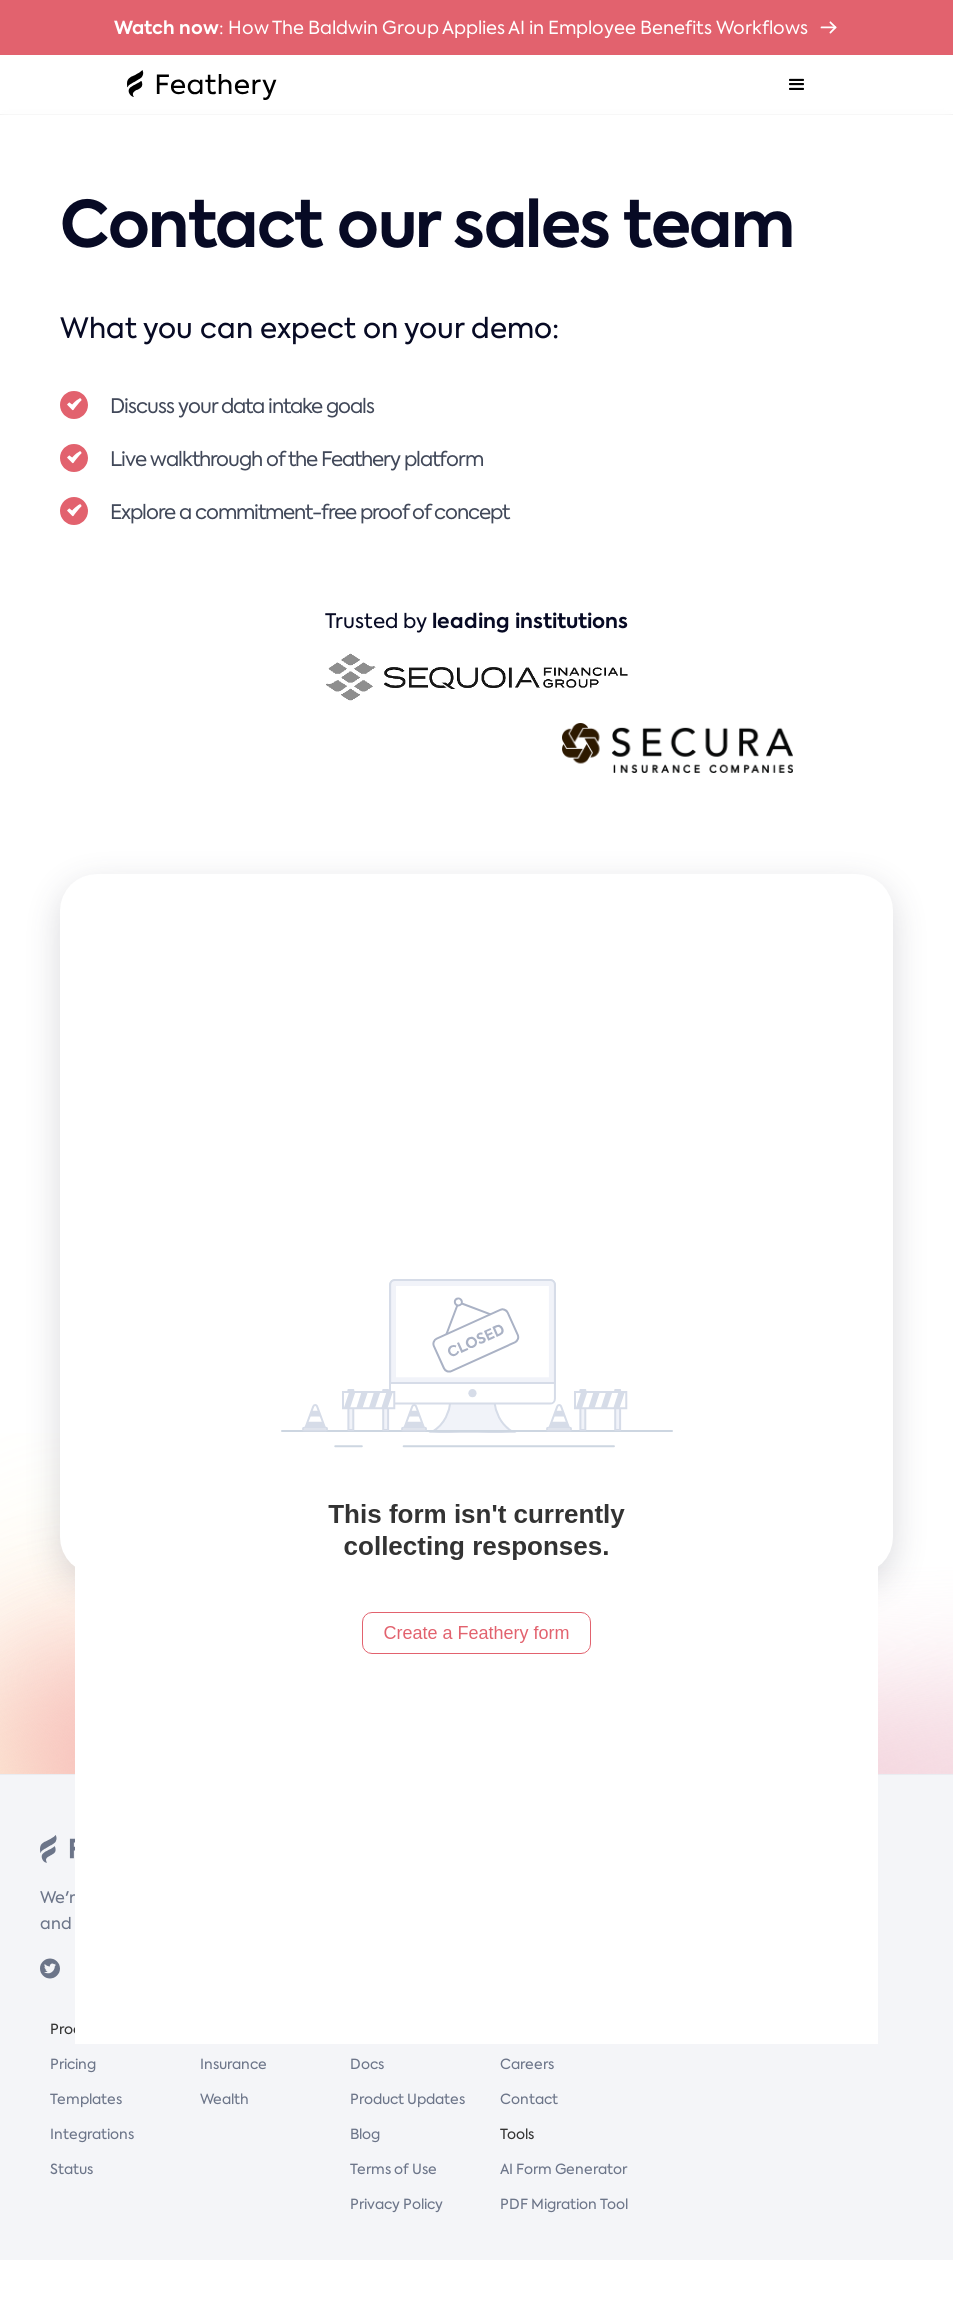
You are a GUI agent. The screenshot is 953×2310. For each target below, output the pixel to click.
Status (71, 2169)
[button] (797, 85)
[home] (202, 85)
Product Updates (407, 2099)
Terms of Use (393, 2169)
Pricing (73, 2064)
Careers (527, 2064)
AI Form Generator (563, 2169)
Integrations (92, 2134)
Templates (86, 2099)
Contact (529, 2099)
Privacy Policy (396, 2204)
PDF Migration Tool (564, 2204)
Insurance (233, 2064)
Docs (367, 2064)
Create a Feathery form (476, 1633)
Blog (365, 2134)
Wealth (224, 2099)
